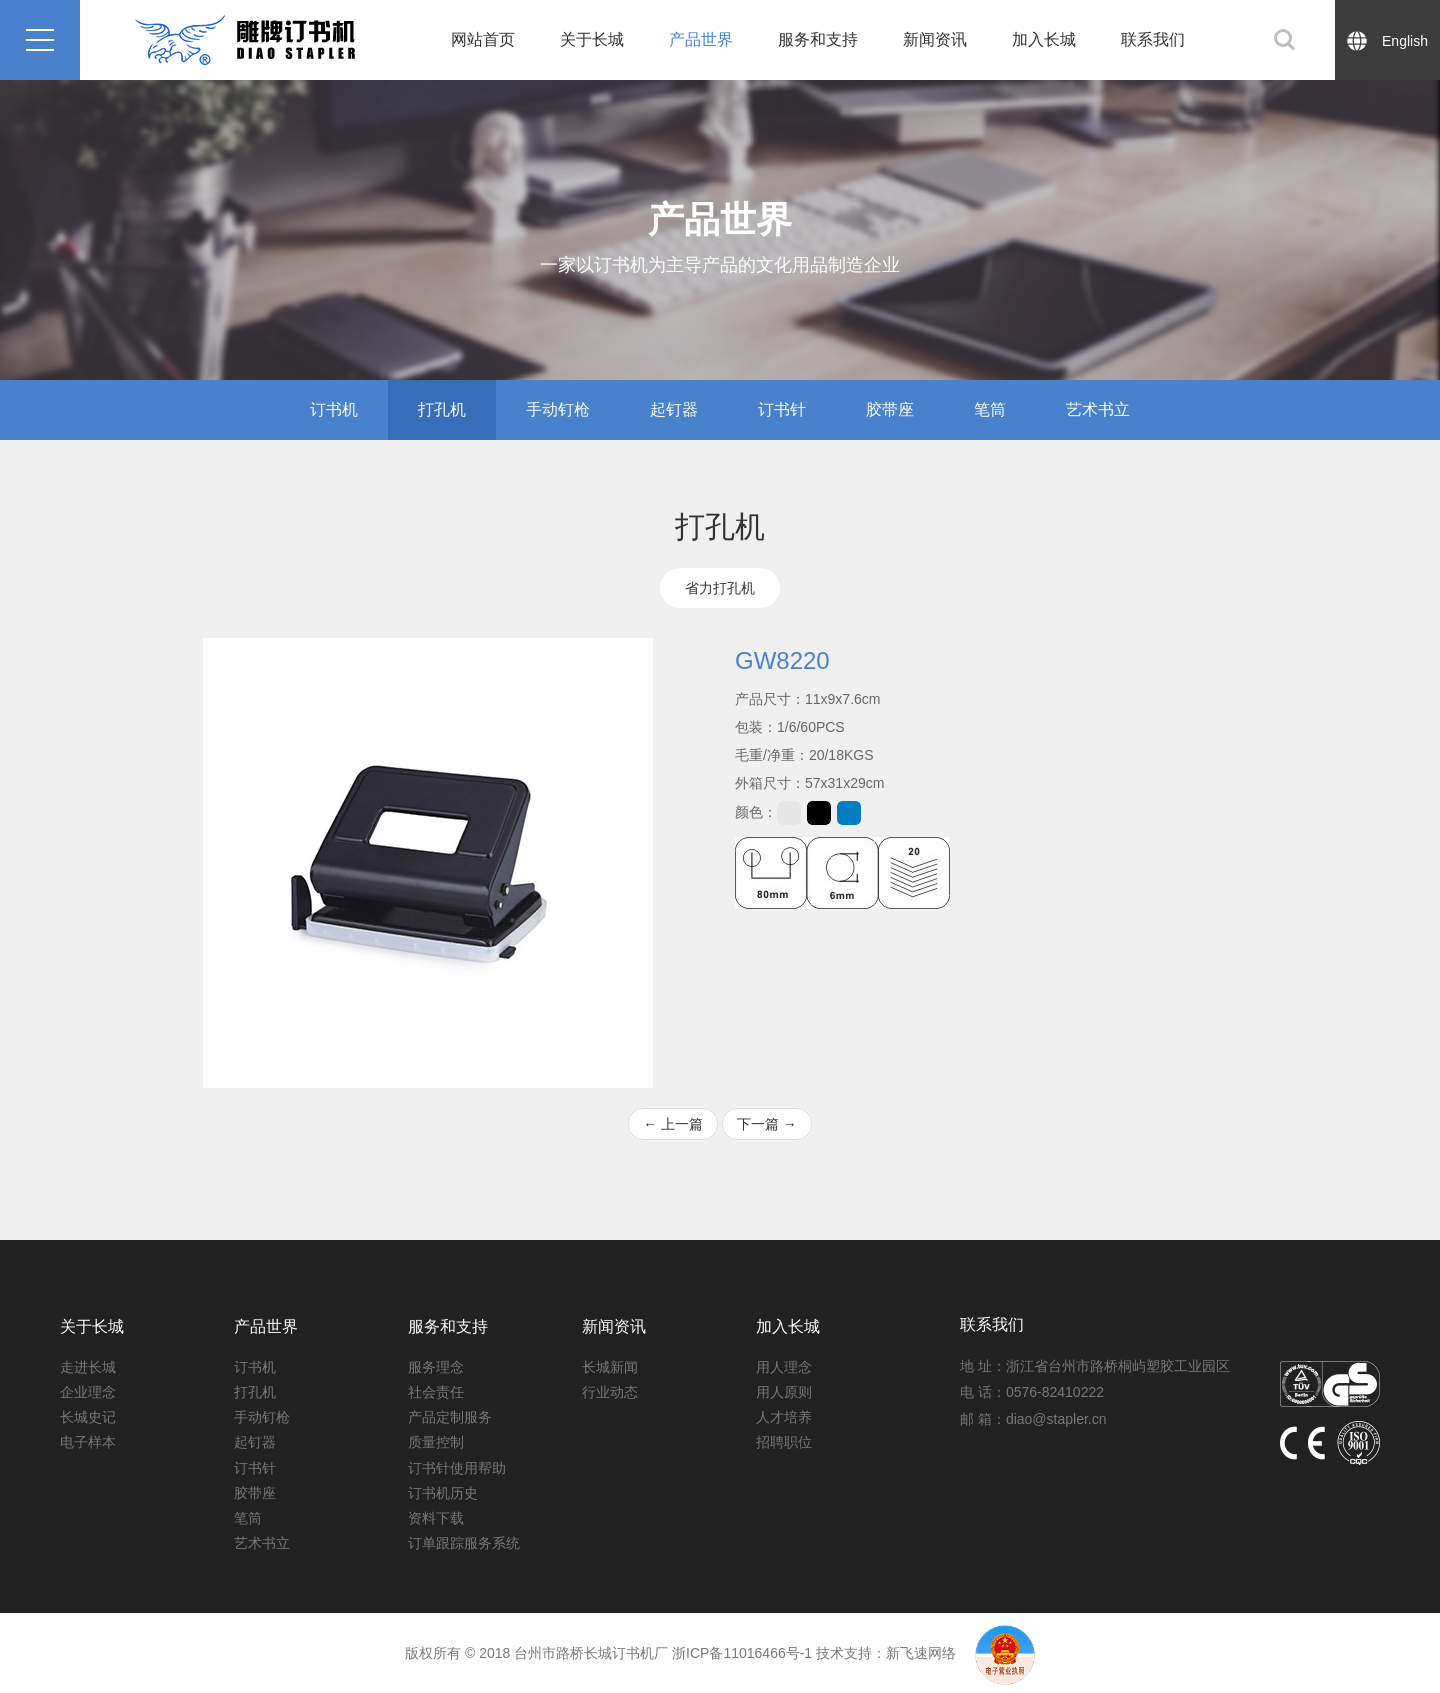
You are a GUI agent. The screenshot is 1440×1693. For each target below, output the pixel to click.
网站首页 (483, 39)
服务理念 (436, 1367)
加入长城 (1044, 39)
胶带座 (890, 409)
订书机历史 (443, 1493)
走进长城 (88, 1367)
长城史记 (88, 1417)
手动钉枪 (558, 409)
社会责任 (436, 1392)
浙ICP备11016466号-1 (742, 1653)
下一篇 (767, 1124)
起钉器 (674, 409)
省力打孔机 (720, 588)
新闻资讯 (935, 39)
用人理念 (784, 1367)
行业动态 (610, 1392)
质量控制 (436, 1442)
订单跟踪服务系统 (464, 1543)
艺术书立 (1098, 409)
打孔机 (442, 409)
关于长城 (592, 39)
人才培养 (784, 1417)
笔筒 (990, 409)
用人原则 (784, 1392)
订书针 (782, 409)
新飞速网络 (921, 1653)
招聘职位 (784, 1442)
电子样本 (88, 1442)
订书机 (334, 409)
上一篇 (673, 1124)
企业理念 (88, 1392)
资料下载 (436, 1518)
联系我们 (1153, 39)
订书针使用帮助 (457, 1468)
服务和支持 (818, 39)
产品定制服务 (450, 1417)
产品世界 (701, 39)
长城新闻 (610, 1367)
